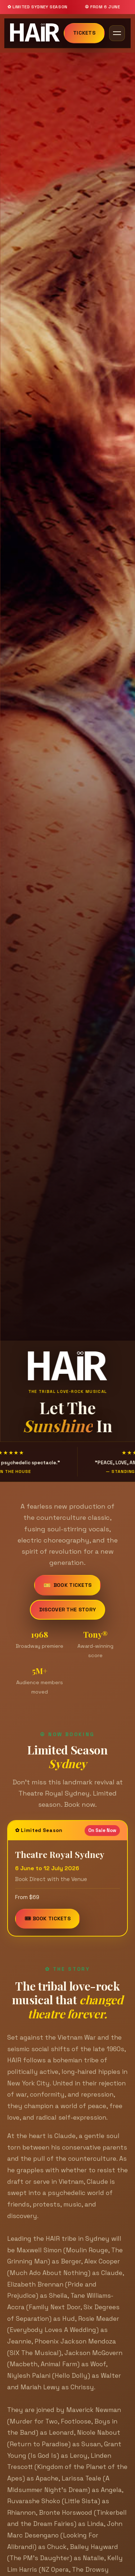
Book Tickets (68, 1586)
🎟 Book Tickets (47, 1922)
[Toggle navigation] (117, 33)
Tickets (84, 33)
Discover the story (67, 1611)
